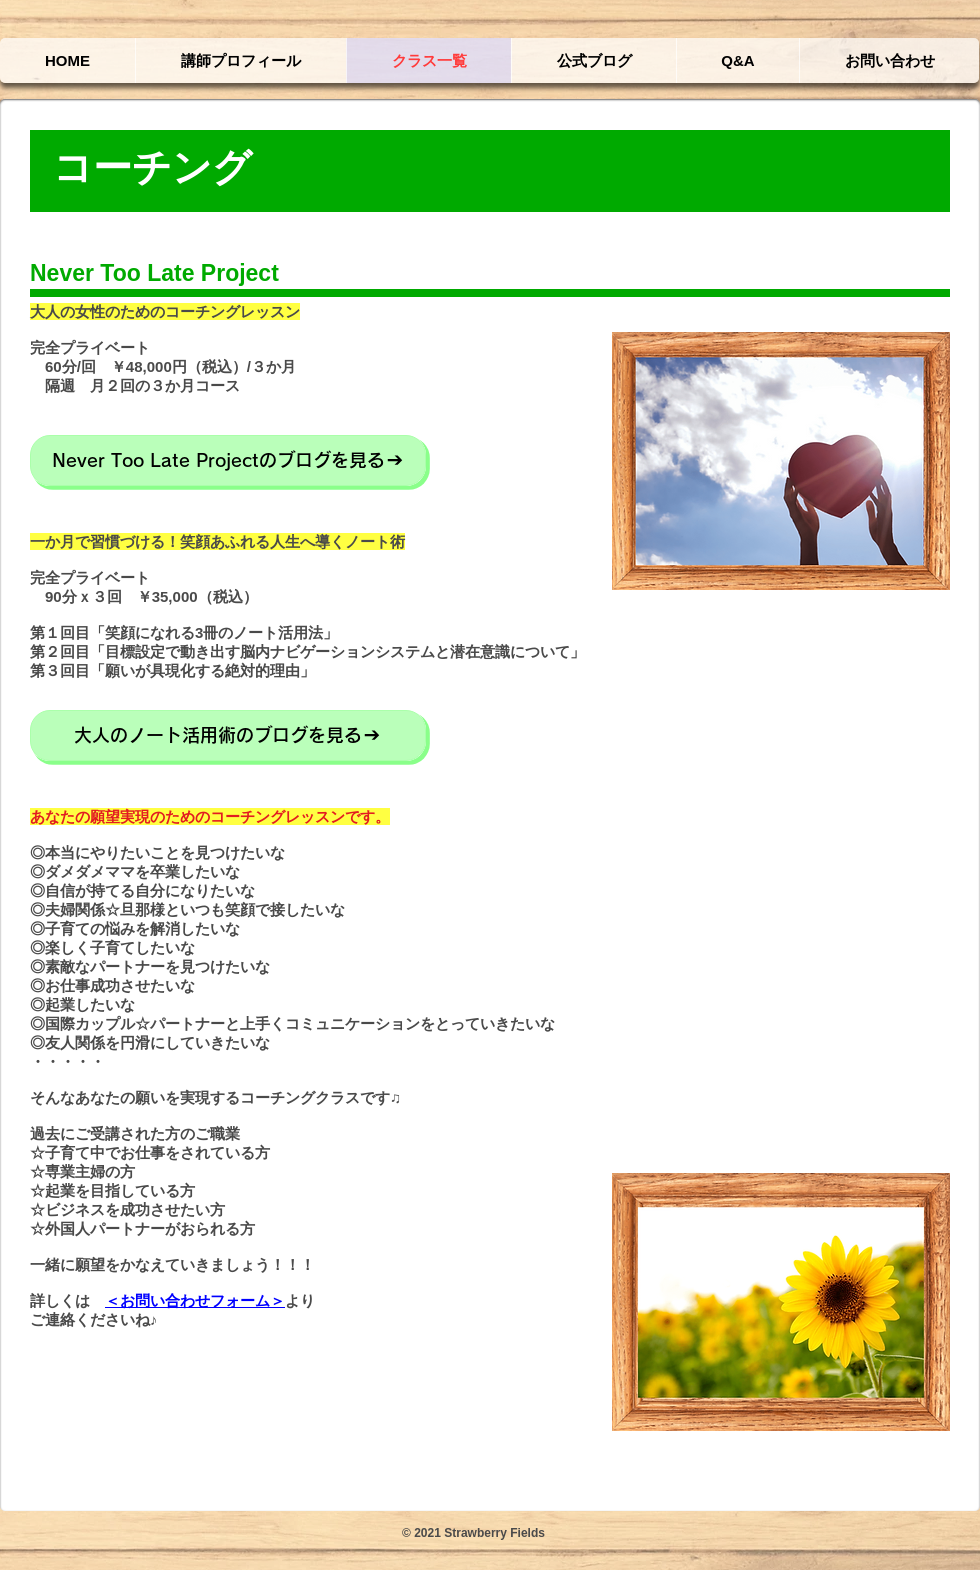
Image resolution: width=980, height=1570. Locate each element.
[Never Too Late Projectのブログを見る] (228, 460)
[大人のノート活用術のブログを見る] (228, 735)
